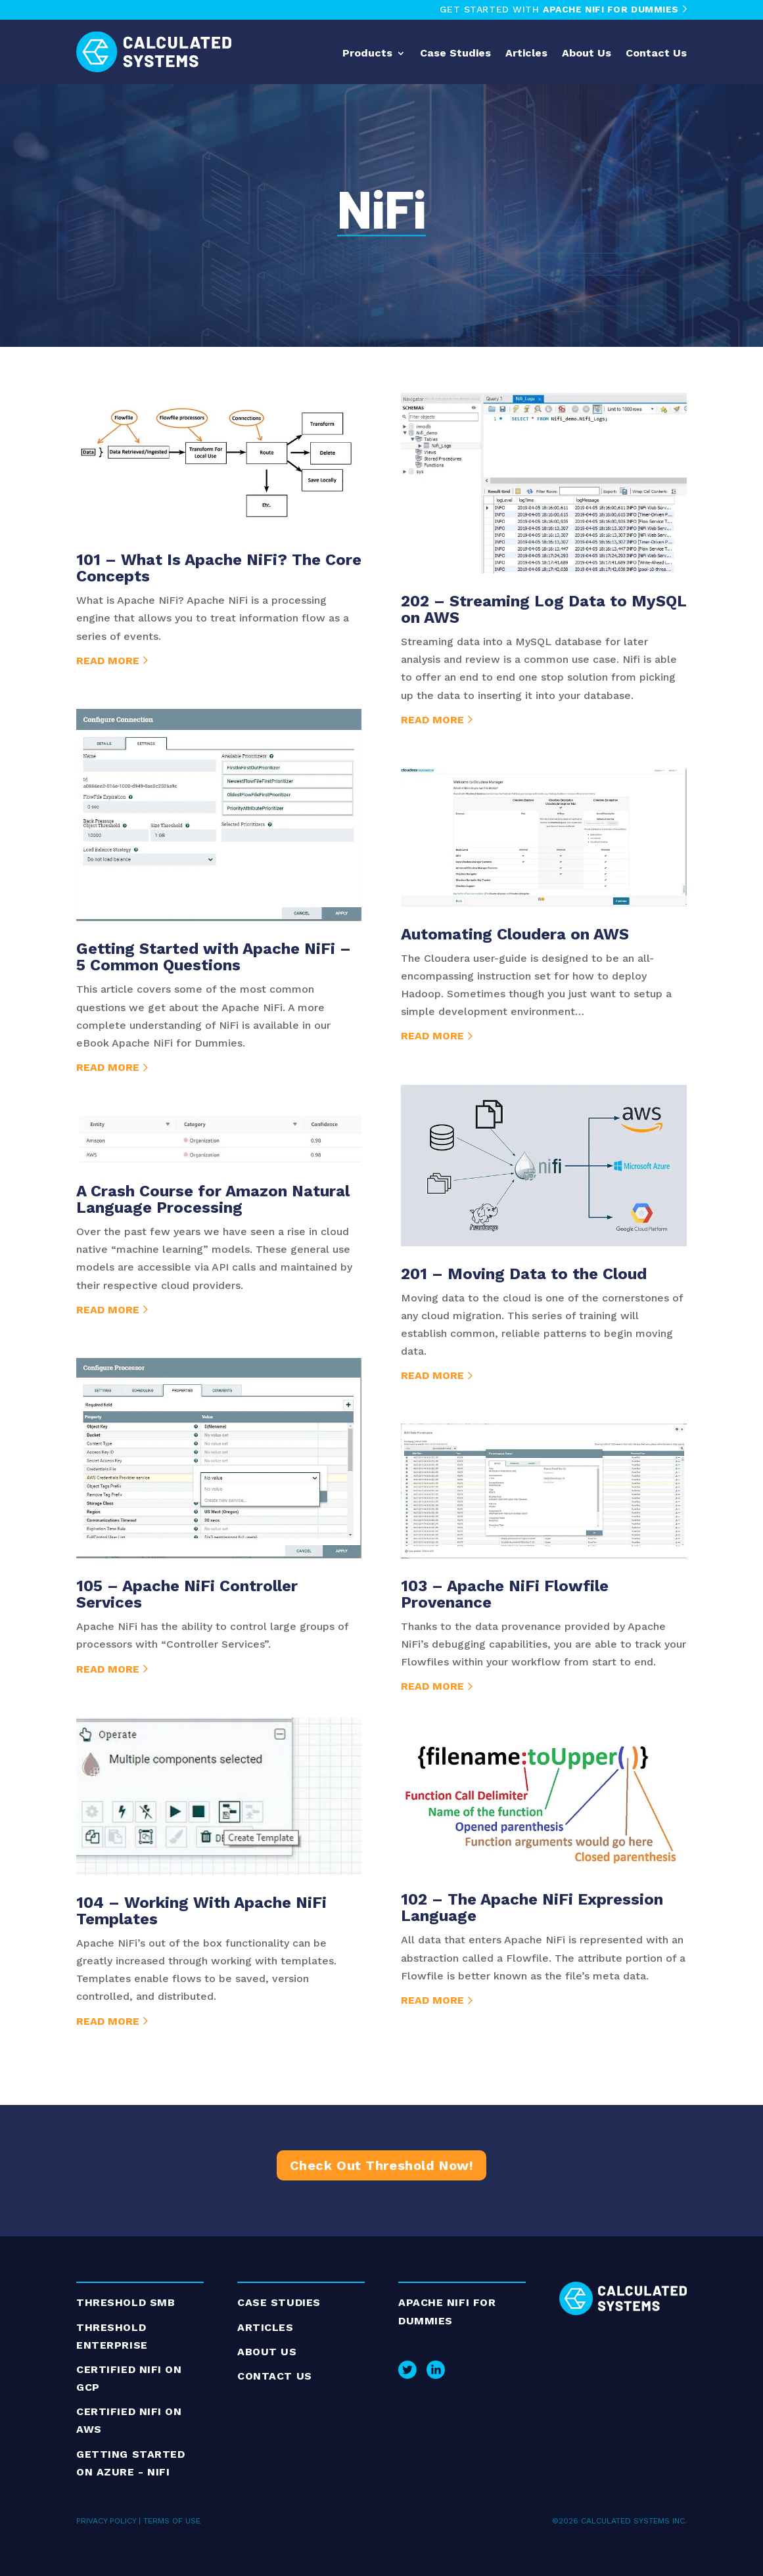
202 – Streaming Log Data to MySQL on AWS (543, 609)
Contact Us (656, 54)
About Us (586, 54)
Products (367, 54)
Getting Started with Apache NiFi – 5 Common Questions (213, 956)
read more (107, 660)
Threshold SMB (125, 2302)
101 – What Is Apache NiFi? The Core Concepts (218, 568)
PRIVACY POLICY (106, 2520)
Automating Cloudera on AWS (515, 934)
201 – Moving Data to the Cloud (524, 1274)
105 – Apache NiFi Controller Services (187, 1594)
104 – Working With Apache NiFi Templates (201, 1910)
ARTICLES (265, 2327)
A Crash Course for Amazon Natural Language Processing (213, 1199)
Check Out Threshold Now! (381, 2165)
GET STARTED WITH (563, 9)
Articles (526, 54)
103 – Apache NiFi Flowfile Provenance (505, 1594)
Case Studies (455, 54)
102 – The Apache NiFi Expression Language (532, 1907)
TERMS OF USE (171, 2520)
